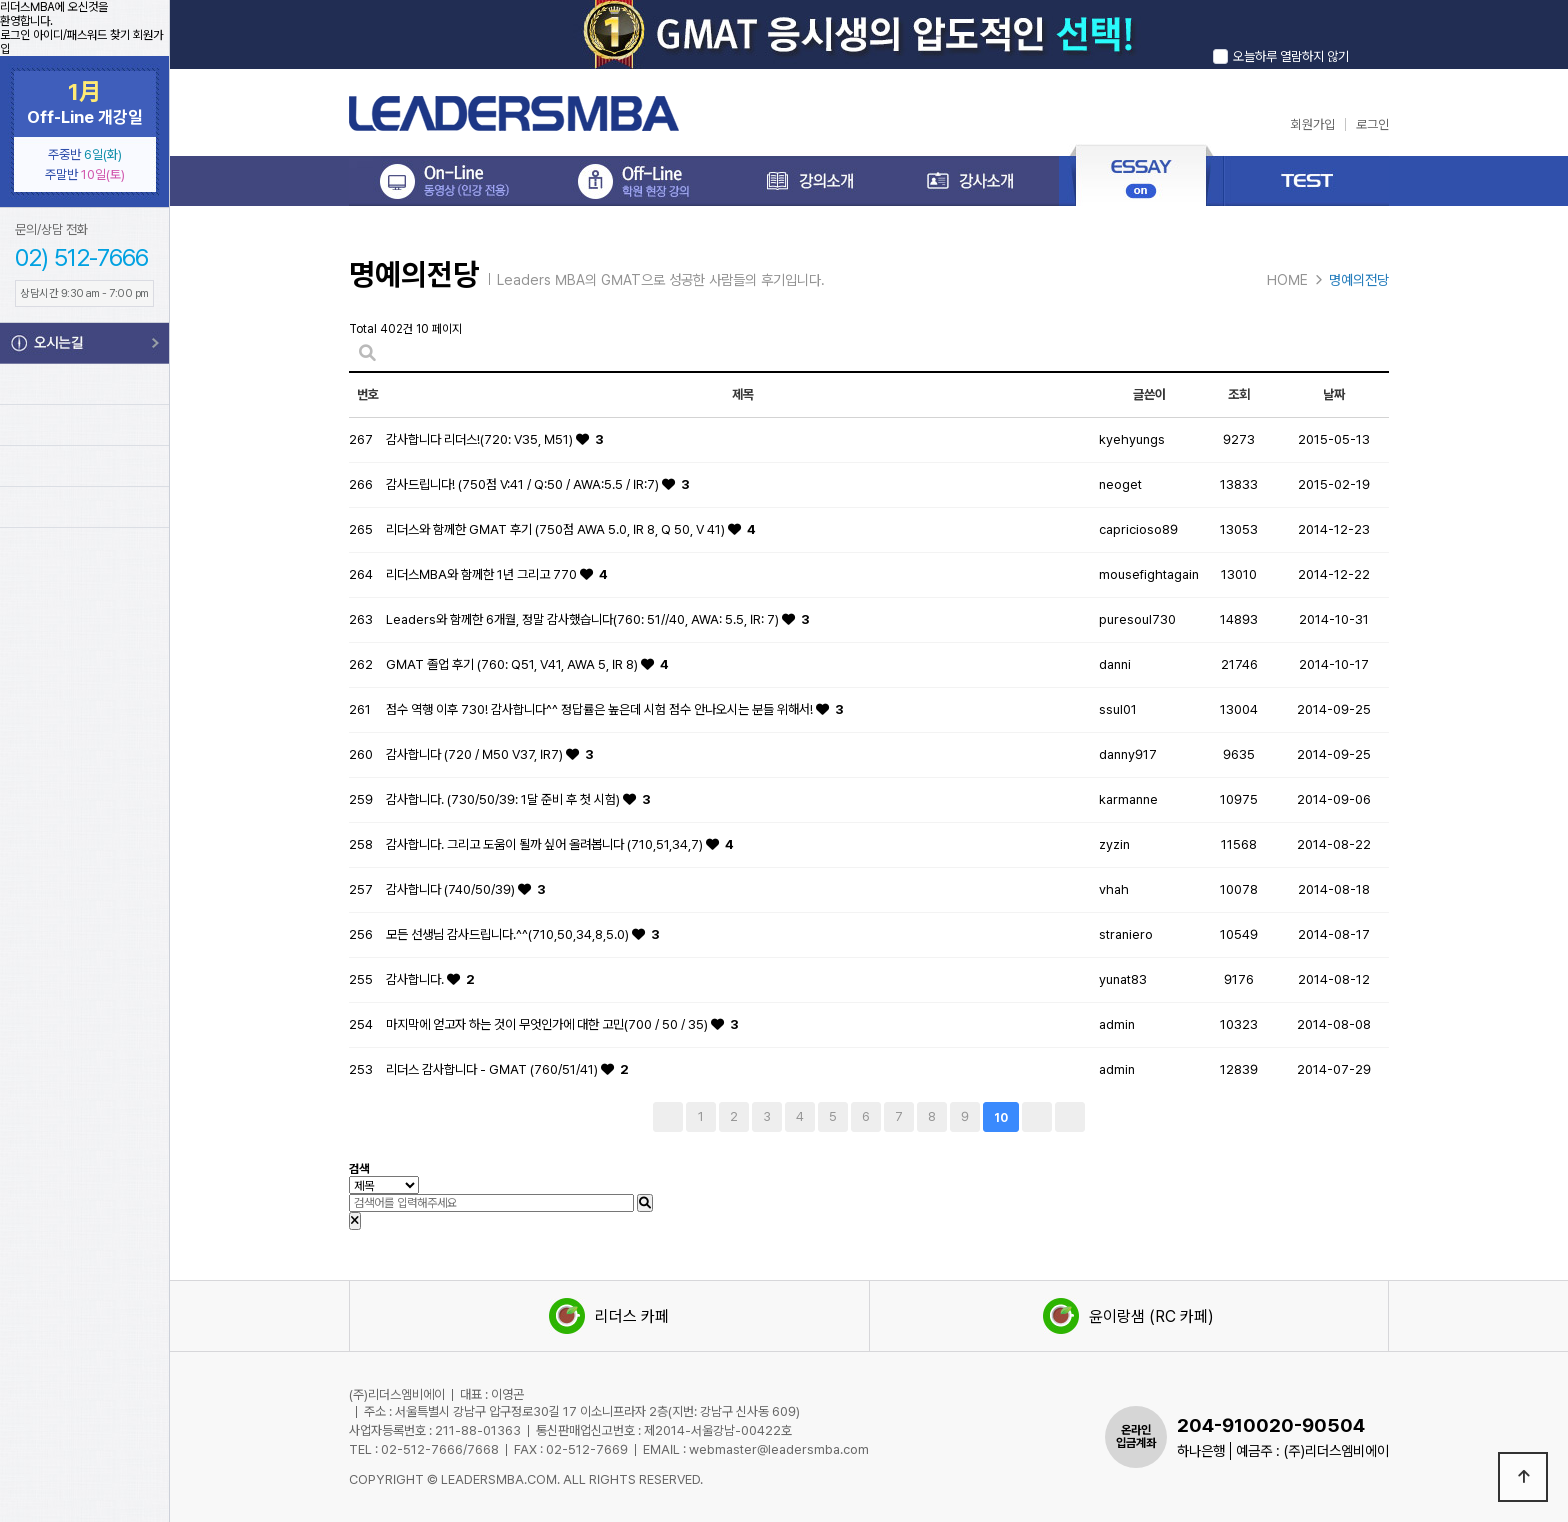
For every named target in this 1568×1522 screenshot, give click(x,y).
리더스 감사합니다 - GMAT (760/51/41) (493, 1069)
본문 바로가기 (0, 0)
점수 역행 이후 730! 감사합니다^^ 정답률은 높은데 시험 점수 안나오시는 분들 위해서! (601, 709)
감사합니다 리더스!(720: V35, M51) (481, 439)
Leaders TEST (84, 466)
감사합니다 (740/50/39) (452, 889)
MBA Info (84, 586)
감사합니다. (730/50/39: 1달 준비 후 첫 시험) (504, 799)
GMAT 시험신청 (84, 770)
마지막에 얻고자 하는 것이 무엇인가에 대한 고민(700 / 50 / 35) (548, 1024)
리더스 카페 (609, 1316)
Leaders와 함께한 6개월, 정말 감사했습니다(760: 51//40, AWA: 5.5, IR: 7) (584, 619)
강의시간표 (84, 384)
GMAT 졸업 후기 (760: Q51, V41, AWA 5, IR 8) (513, 664)
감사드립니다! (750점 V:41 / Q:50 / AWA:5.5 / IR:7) (524, 484)
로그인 (15, 35)
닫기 (1372, 35)
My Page (84, 425)
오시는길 (84, 343)
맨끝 (1070, 1117)
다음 (1037, 1117)
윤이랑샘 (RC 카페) (1128, 1316)
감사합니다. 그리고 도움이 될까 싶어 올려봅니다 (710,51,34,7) (546, 844)
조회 (1239, 394)
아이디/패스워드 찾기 (81, 35)
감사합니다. (416, 979)
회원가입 (1313, 124)
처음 (668, 1117)
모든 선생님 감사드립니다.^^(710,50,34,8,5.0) (509, 934)
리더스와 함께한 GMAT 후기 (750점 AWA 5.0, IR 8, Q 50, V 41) (557, 529)
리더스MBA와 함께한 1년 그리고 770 (483, 574)
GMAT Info (84, 678)
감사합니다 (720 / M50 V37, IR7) (476, 754)
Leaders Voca (84, 507)
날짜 (1334, 394)
